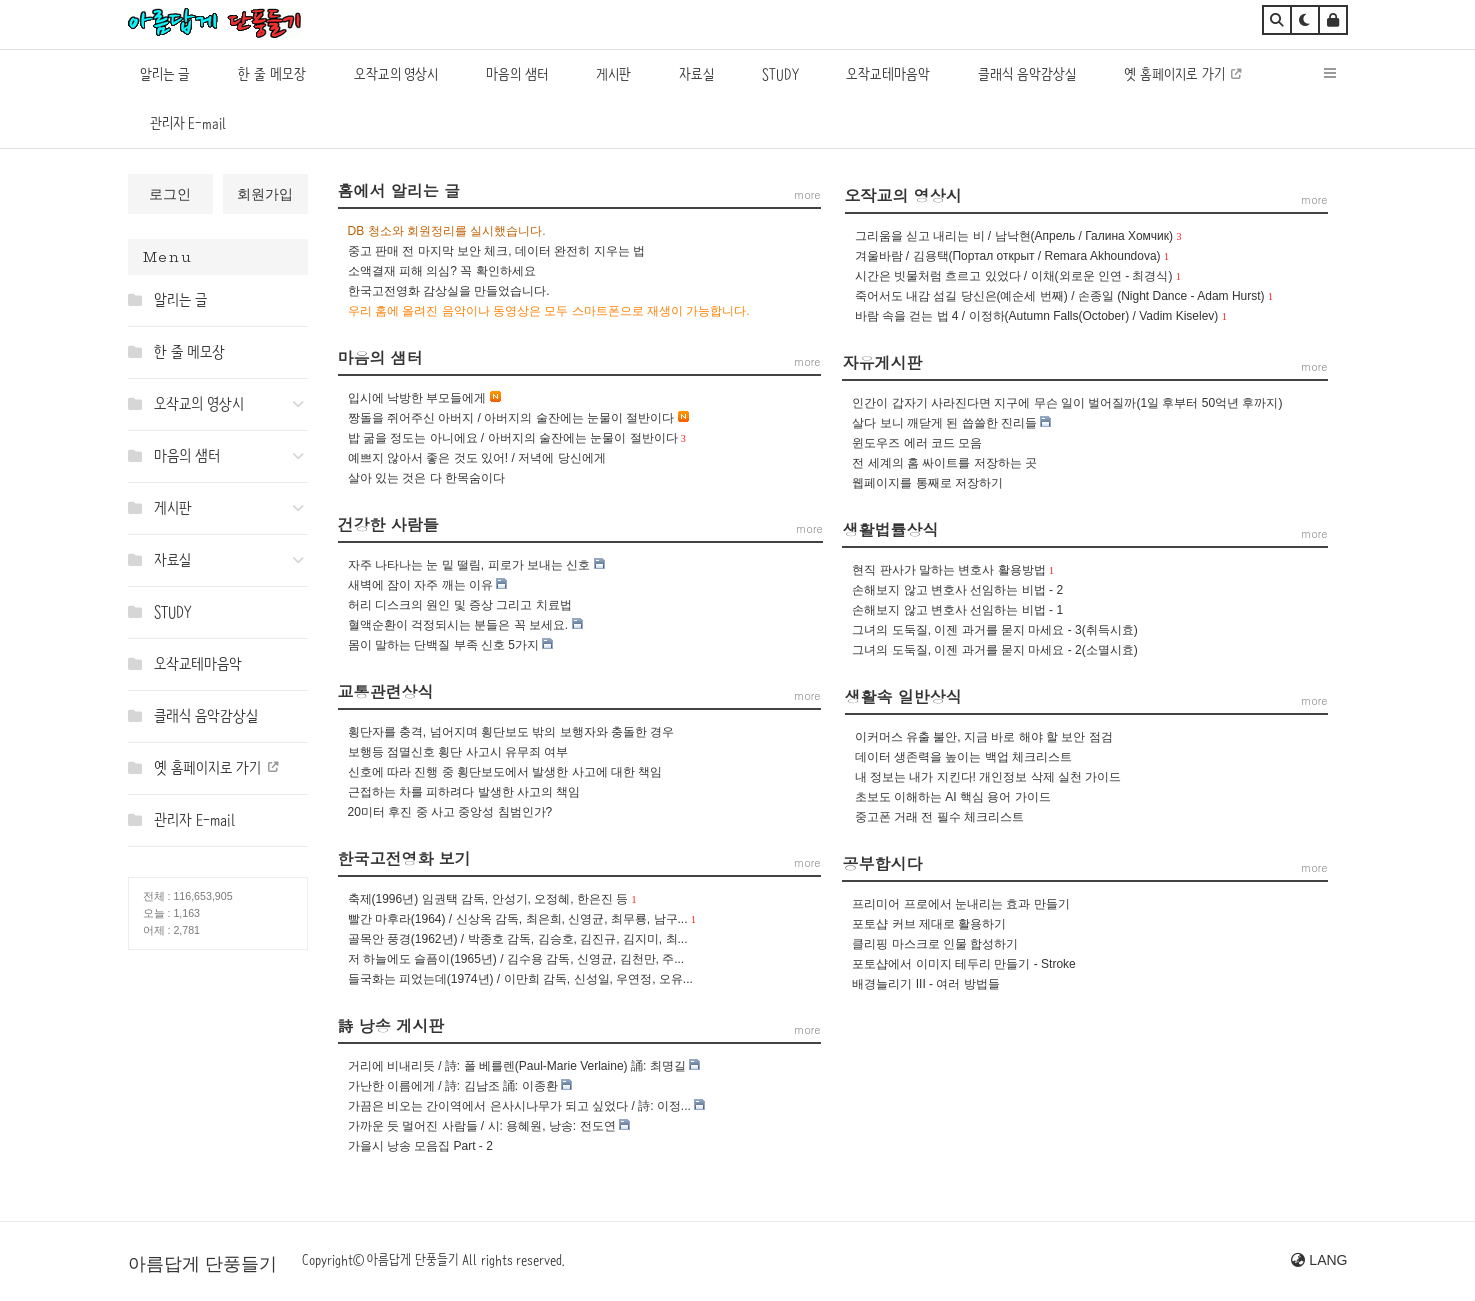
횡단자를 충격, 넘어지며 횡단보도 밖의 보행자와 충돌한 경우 (511, 732)
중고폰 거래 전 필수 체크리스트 (939, 817)
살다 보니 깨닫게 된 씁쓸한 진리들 (944, 423)
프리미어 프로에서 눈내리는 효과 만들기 (960, 904)
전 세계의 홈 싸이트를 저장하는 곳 (944, 463)
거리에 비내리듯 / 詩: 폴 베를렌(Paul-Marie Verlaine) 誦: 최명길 (517, 1066)
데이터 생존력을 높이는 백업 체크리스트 (963, 757)
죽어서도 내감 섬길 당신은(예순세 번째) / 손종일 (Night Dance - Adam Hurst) (1060, 296)
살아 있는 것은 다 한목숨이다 (426, 478)
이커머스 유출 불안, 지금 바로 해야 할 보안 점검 (984, 737)
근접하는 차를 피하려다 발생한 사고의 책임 (464, 792)
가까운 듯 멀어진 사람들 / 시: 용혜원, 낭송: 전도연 (482, 1126)
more (1314, 199)
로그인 (170, 194)
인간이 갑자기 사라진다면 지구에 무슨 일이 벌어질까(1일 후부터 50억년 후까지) (1067, 403)
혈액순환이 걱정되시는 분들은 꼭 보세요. (458, 625)
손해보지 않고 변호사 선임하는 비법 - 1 (957, 610)
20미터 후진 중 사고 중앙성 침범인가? (450, 812)
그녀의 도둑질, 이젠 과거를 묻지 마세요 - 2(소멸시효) (994, 650)
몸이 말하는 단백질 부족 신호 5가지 (443, 645)
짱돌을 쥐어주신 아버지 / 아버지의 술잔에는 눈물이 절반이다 (511, 418)
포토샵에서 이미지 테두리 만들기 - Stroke (963, 964)
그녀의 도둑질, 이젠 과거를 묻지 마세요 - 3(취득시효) (994, 630)
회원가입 (265, 194)
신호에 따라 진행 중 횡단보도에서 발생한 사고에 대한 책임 (505, 772)
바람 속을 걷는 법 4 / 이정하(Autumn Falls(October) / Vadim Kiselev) (1037, 316)
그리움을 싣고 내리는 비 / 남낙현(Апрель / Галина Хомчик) (1014, 236)
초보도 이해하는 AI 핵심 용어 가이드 (953, 797)
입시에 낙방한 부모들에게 (417, 398)
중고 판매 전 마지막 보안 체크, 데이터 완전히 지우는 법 (496, 251)
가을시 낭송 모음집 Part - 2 (420, 1146)
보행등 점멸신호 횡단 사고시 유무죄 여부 (458, 752)
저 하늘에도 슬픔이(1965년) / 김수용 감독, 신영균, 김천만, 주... (516, 959)
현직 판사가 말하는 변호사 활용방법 (948, 570)
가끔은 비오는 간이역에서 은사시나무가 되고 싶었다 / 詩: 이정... (519, 1106)
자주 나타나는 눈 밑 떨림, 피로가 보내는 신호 (469, 565)
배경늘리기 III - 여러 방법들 (925, 984)
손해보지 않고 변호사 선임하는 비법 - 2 (957, 590)
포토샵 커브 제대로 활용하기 (929, 924)
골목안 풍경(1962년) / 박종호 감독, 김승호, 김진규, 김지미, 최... (518, 939)
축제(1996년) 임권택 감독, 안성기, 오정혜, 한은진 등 (488, 899)
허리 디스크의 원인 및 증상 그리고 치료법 (460, 605)
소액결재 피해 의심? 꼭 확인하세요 (442, 271)
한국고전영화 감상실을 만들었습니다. (449, 291)
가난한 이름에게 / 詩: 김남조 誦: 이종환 (453, 1086)
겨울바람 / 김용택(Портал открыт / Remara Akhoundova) (1008, 256)
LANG (1319, 1260)
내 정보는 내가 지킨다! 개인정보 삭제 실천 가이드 (988, 777)
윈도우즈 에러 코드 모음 (917, 443)
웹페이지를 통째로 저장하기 (927, 483)
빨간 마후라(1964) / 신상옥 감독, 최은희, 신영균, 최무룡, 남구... (518, 919)
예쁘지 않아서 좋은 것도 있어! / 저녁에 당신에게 (477, 458)
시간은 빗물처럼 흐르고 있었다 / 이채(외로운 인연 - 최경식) (1014, 276)
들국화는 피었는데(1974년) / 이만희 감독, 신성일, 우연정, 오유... (520, 979)
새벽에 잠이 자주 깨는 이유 (420, 585)
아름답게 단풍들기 (202, 1264)
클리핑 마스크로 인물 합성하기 (935, 944)
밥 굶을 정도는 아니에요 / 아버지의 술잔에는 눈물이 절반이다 (513, 438)
